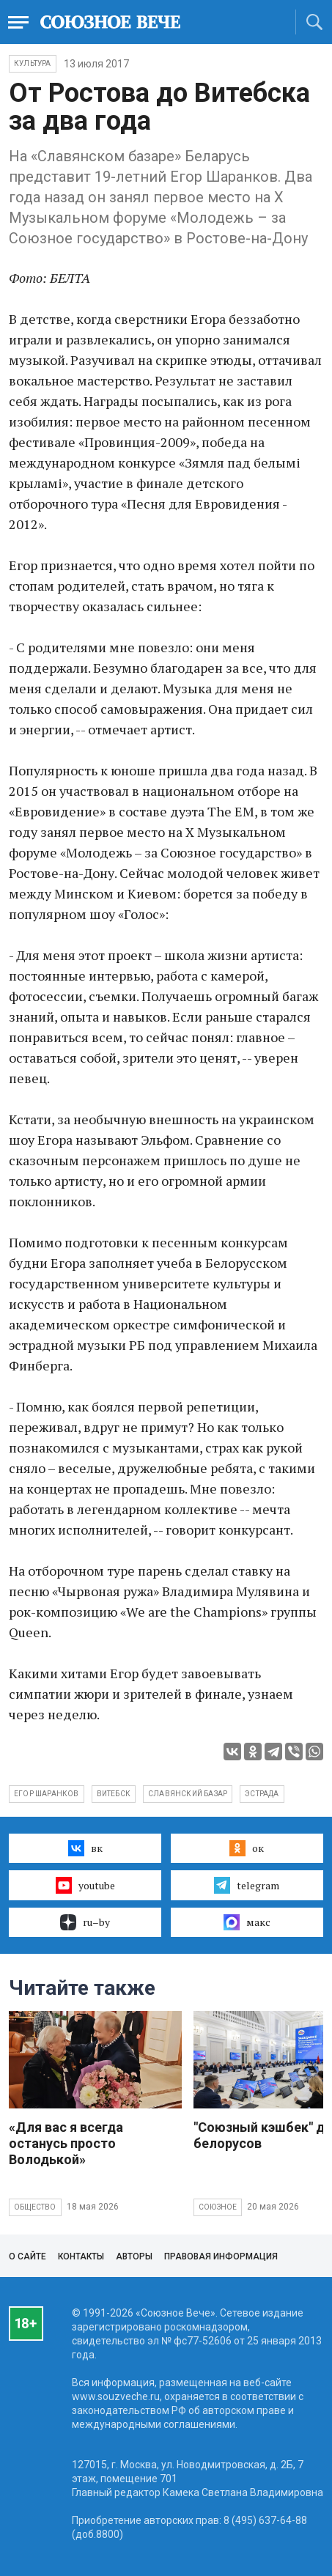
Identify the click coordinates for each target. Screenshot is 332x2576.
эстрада (261, 1794)
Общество (35, 2207)
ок (246, 1848)
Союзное (218, 2207)
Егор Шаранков (46, 1794)
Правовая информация (221, 2256)
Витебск (113, 1794)
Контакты (81, 2256)
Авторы (134, 2256)
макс (247, 1922)
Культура (32, 63)
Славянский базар (187, 1794)
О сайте (27, 2256)
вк (85, 1848)
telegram (246, 1885)
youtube (85, 1885)
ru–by (85, 1922)
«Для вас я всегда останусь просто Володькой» (66, 2143)
